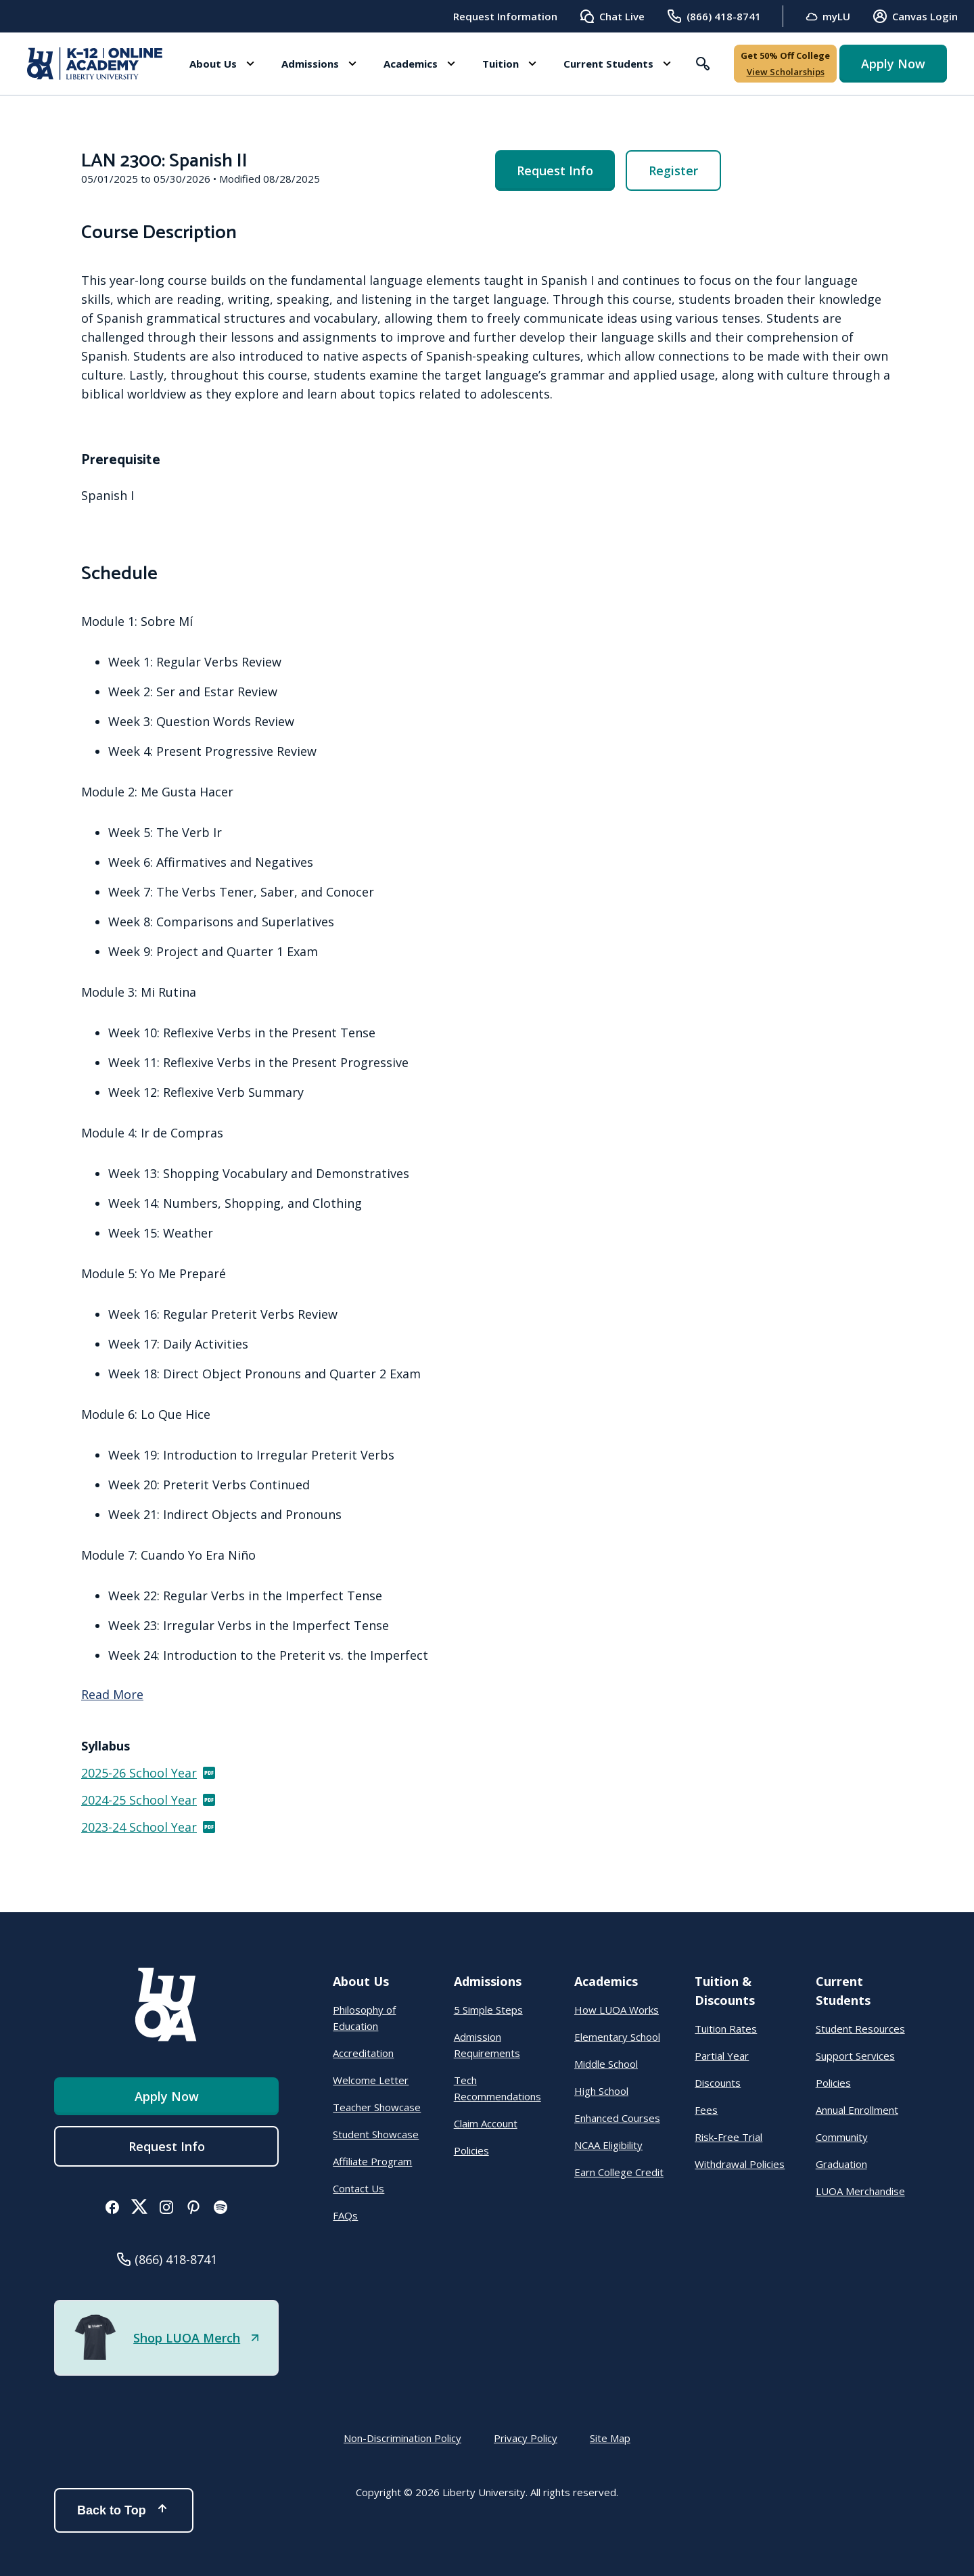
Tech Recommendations (497, 2088)
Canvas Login (915, 16)
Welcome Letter (371, 2080)
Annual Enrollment (857, 2110)
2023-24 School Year (149, 1827)
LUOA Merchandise (860, 2191)
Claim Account (485, 2123)
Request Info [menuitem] (555, 170)
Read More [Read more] (112, 1694)
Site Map (610, 2438)
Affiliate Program (372, 2161)
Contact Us (358, 2188)
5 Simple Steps (488, 2009)
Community (842, 2137)
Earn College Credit (619, 2172)
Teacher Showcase (377, 2107)
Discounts (718, 2082)
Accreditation (363, 2053)
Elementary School (617, 2036)
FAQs (345, 2215)
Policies (471, 2150)
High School (601, 2091)
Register (673, 170)
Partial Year (722, 2055)
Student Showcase (376, 2134)
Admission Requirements (487, 2045)
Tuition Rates (726, 2028)
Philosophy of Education (364, 2018)
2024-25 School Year (149, 1800)
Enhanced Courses (617, 2118)
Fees (706, 2110)
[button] (222, 63)
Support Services (855, 2055)
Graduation (841, 2164)
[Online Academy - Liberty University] (94, 63)
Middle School (606, 2064)
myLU (827, 16)
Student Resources (860, 2028)
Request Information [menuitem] (505, 16)
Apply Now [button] (893, 63)
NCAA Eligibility (608, 2145)
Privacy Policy (525, 2438)
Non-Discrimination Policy (402, 2438)
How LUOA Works (616, 2009)
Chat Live (612, 16)
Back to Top (123, 2510)
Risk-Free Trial (728, 2137)
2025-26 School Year (149, 1773)
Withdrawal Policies (740, 2164)
